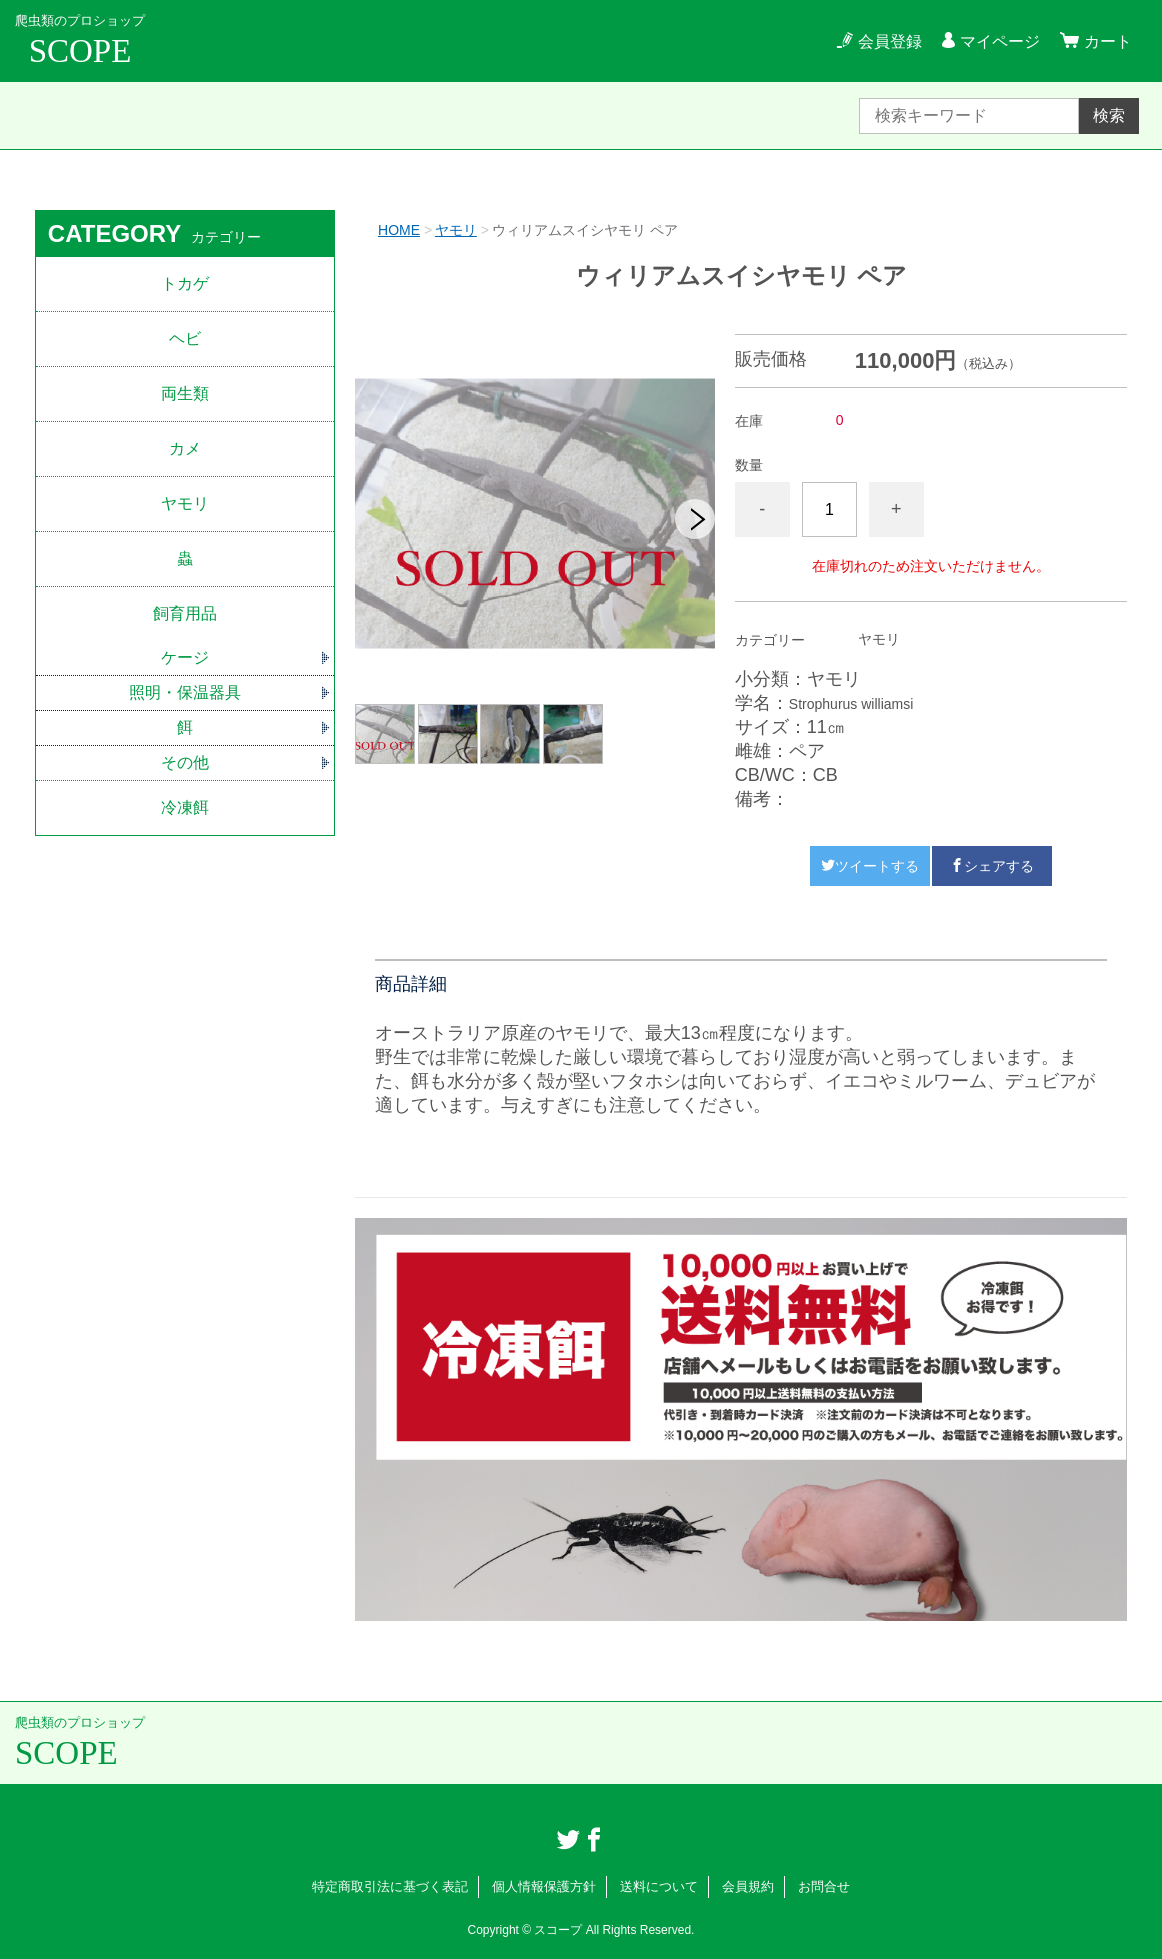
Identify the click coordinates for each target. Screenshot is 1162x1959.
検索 (1109, 115)
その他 (185, 762)
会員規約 (748, 1886)
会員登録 (890, 41)
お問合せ (824, 1886)
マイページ (1000, 41)
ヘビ (185, 338)
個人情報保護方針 (544, 1886)
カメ (185, 448)
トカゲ (185, 283)
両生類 (185, 393)
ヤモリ (456, 230)
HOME (399, 230)
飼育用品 (185, 613)
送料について (659, 1886)
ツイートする (870, 866)
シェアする (992, 866)
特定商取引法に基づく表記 (390, 1886)
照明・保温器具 (185, 692)
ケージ (185, 657)
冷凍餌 (185, 807)
